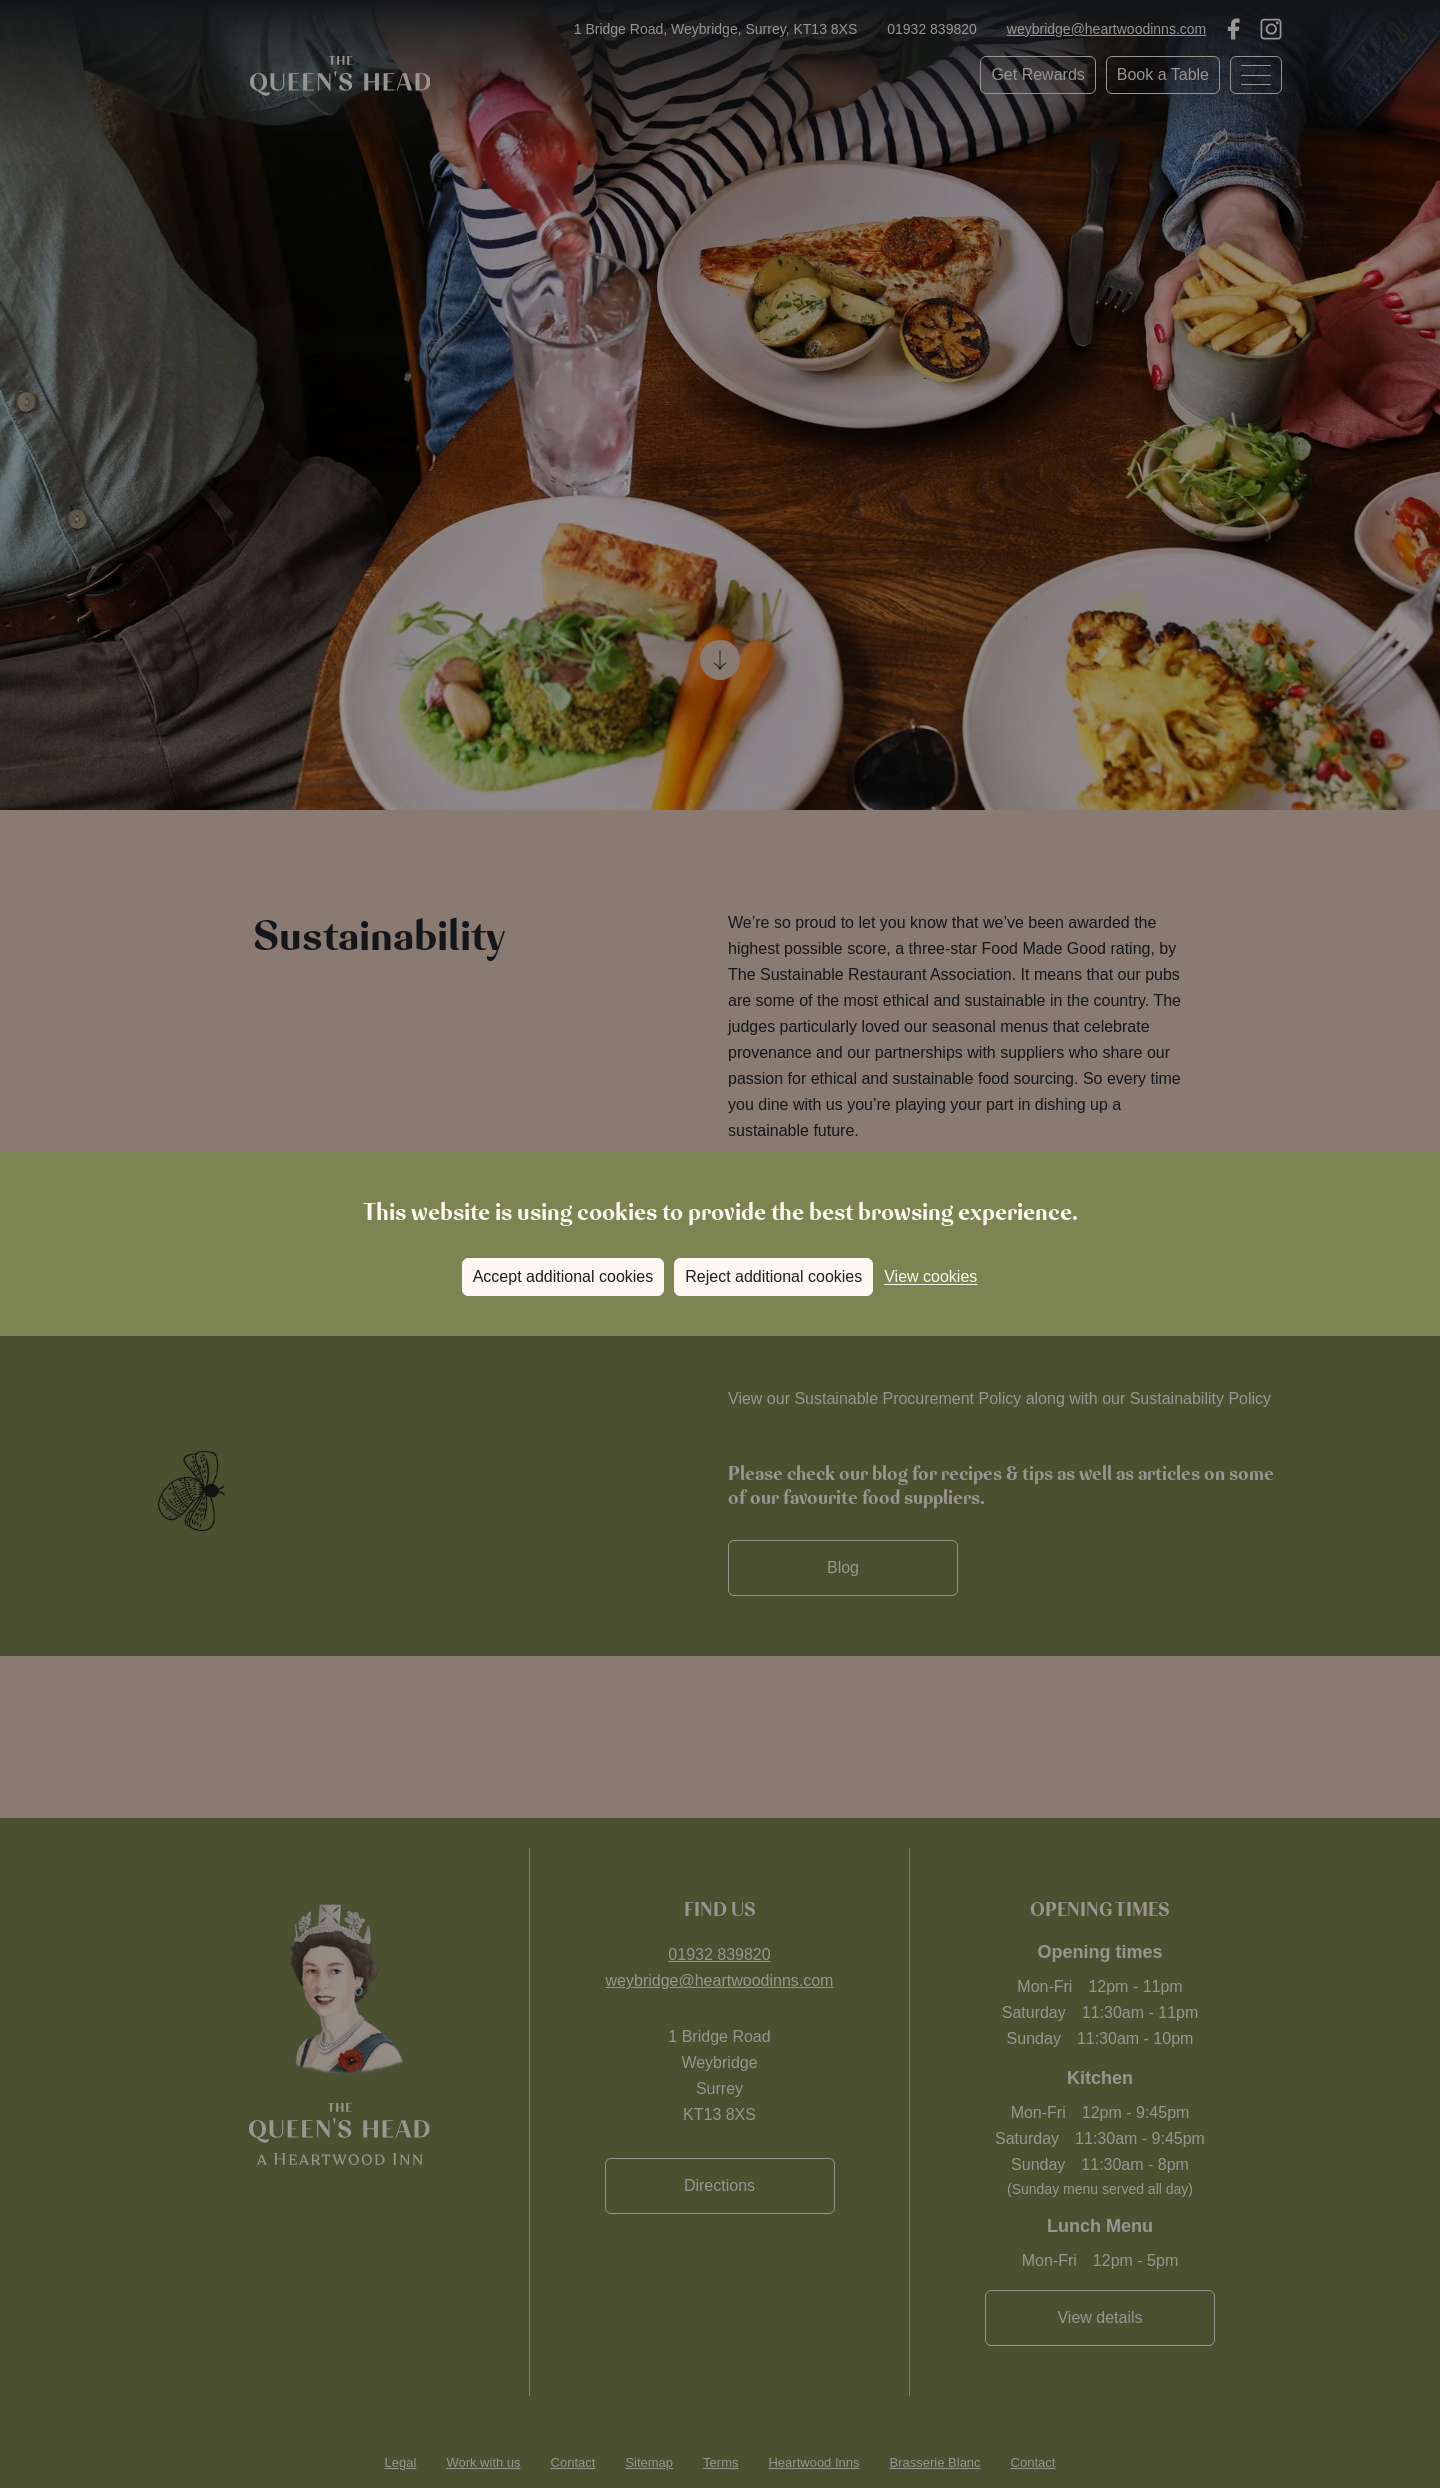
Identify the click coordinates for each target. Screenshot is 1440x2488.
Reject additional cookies (773, 1276)
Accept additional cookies (563, 1276)
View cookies (930, 1276)
